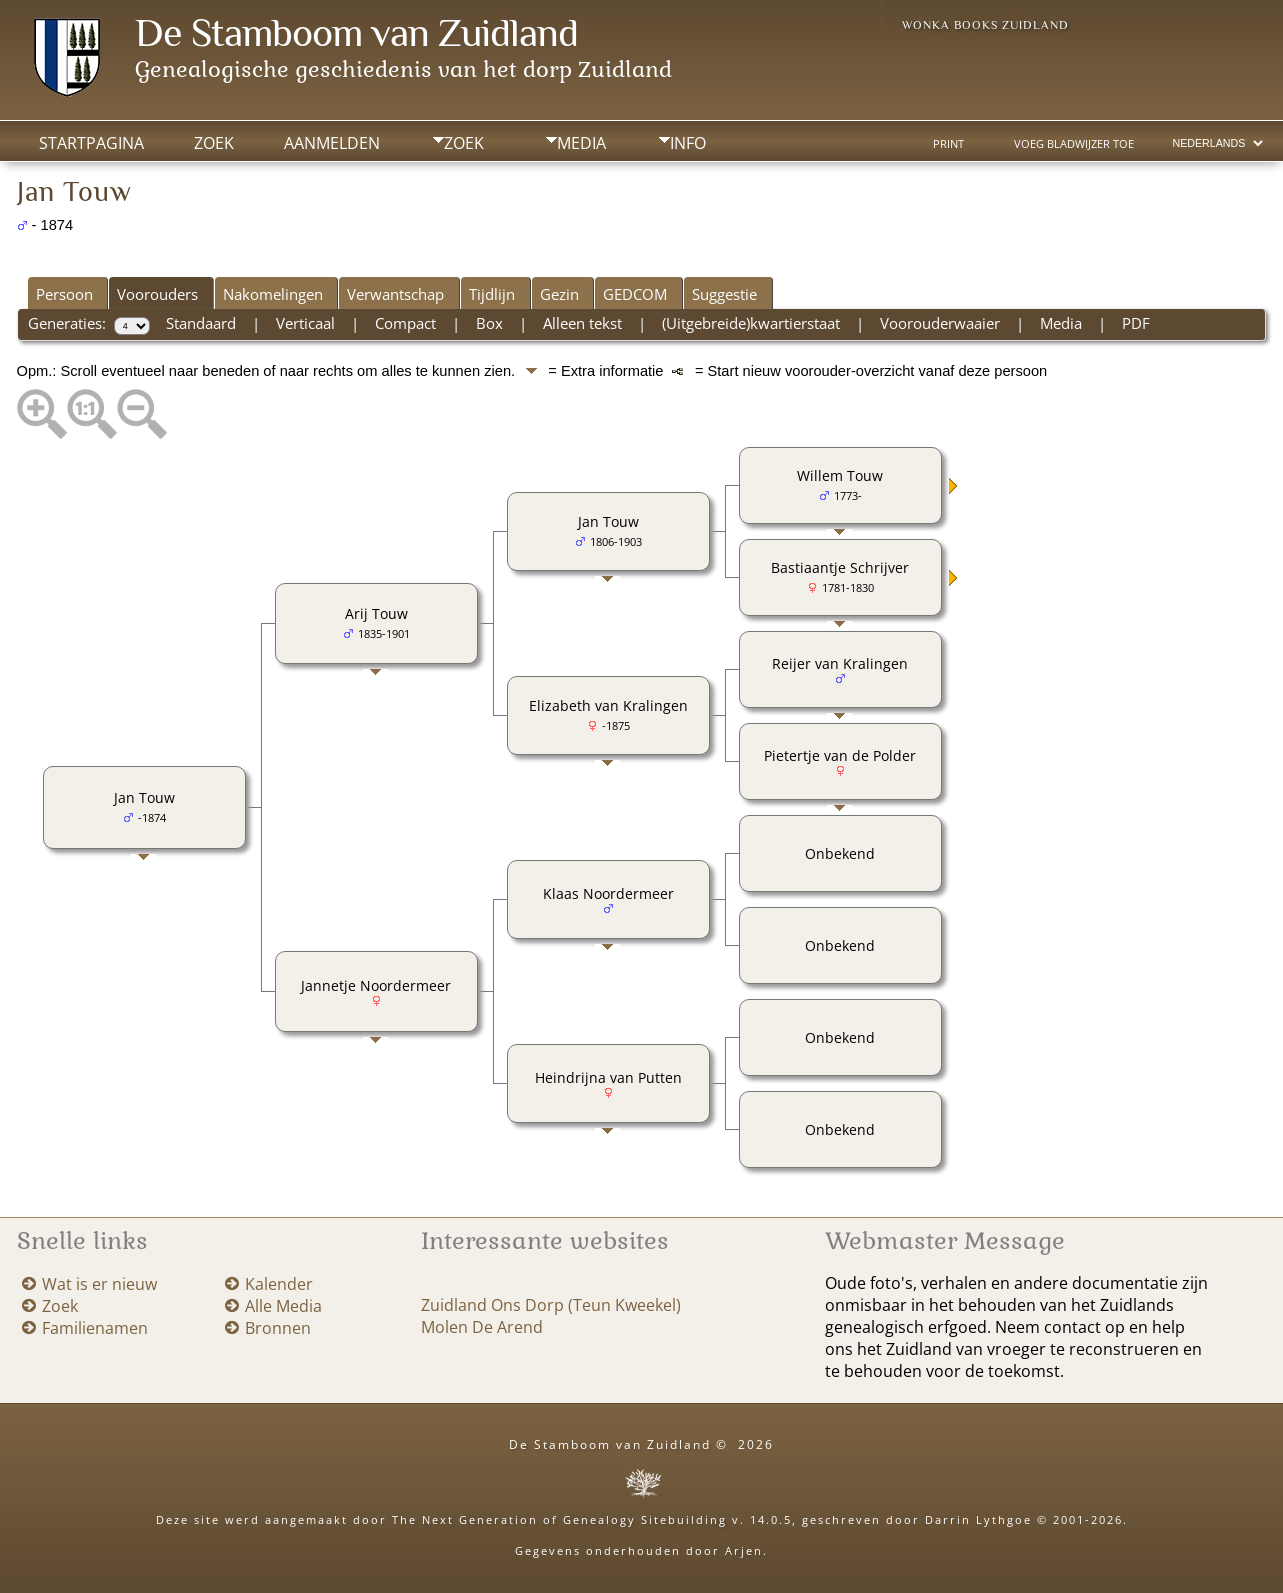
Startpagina (91, 143)
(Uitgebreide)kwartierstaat (751, 323)
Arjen (744, 1550)
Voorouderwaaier (940, 323)
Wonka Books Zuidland (985, 25)
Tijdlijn (492, 294)
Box (489, 323)
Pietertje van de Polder (840, 755)
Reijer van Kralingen (840, 663)
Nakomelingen (273, 294)
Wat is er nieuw (99, 1284)
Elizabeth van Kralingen (608, 705)
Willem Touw (840, 475)
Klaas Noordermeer (608, 893)
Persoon (64, 294)
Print (948, 144)
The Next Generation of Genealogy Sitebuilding (559, 1519)
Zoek (464, 143)
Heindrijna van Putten (608, 1077)
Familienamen (95, 1328)
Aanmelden (332, 143)
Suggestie (724, 294)
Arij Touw (376, 613)
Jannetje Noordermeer (376, 985)
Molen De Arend (482, 1327)
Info (688, 143)
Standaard (201, 323)
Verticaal (305, 323)
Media (581, 143)
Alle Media (283, 1306)
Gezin (559, 294)
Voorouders (157, 294)
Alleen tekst (582, 323)
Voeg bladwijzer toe (1074, 144)
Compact (405, 323)
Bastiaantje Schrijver (840, 567)
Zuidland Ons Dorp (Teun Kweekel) (551, 1305)
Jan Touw (144, 797)
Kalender (279, 1284)
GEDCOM (635, 294)
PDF (1136, 323)
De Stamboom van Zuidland (356, 32)
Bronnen (278, 1328)
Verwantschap (395, 294)
